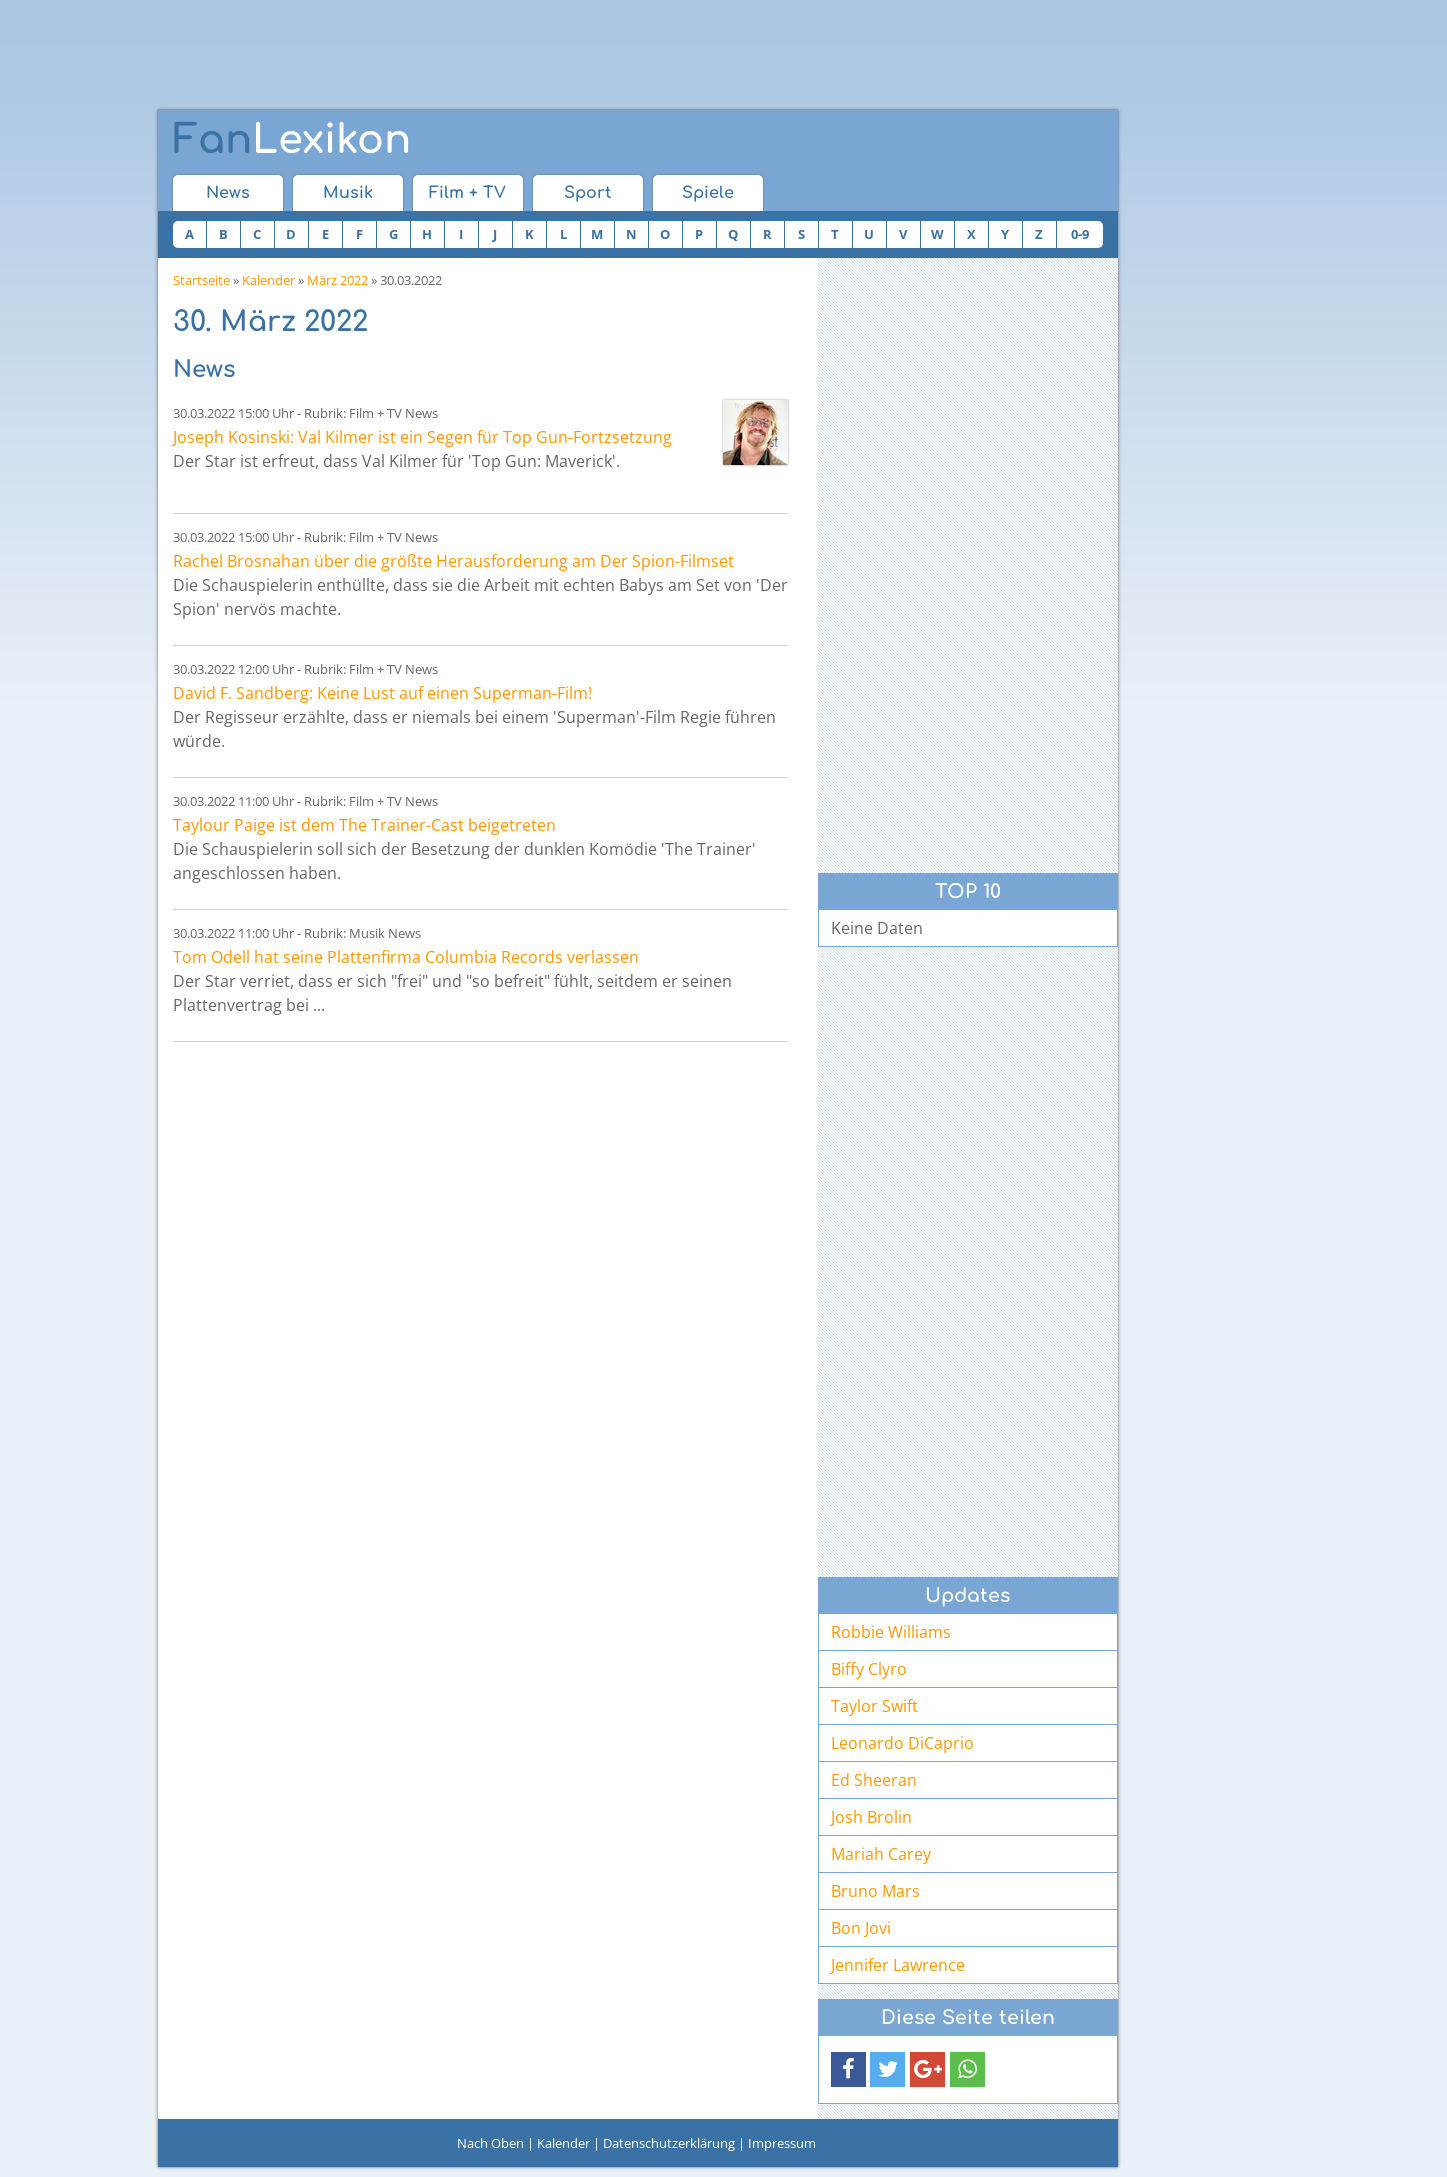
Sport (587, 193)
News (228, 193)
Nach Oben (490, 2143)
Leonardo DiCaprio (902, 1743)
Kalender (268, 280)
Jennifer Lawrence (898, 1965)
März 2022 (337, 280)
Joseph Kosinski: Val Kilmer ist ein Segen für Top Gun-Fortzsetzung (422, 437)
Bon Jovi (861, 1928)
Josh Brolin (871, 1817)
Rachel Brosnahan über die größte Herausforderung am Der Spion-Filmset (453, 561)
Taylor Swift (874, 1706)
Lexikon (292, 140)
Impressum (782, 2143)
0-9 (1080, 234)
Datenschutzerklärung (669, 2143)
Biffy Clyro (869, 1669)
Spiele (708, 193)
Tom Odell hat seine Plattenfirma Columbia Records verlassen (406, 957)
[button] (848, 2069)
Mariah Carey (881, 1854)
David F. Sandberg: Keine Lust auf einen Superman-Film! (382, 693)
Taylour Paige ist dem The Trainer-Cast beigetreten (364, 825)
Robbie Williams (891, 1632)
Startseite (201, 280)
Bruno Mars (875, 1891)
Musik (348, 193)
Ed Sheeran (874, 1780)
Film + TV (467, 193)
